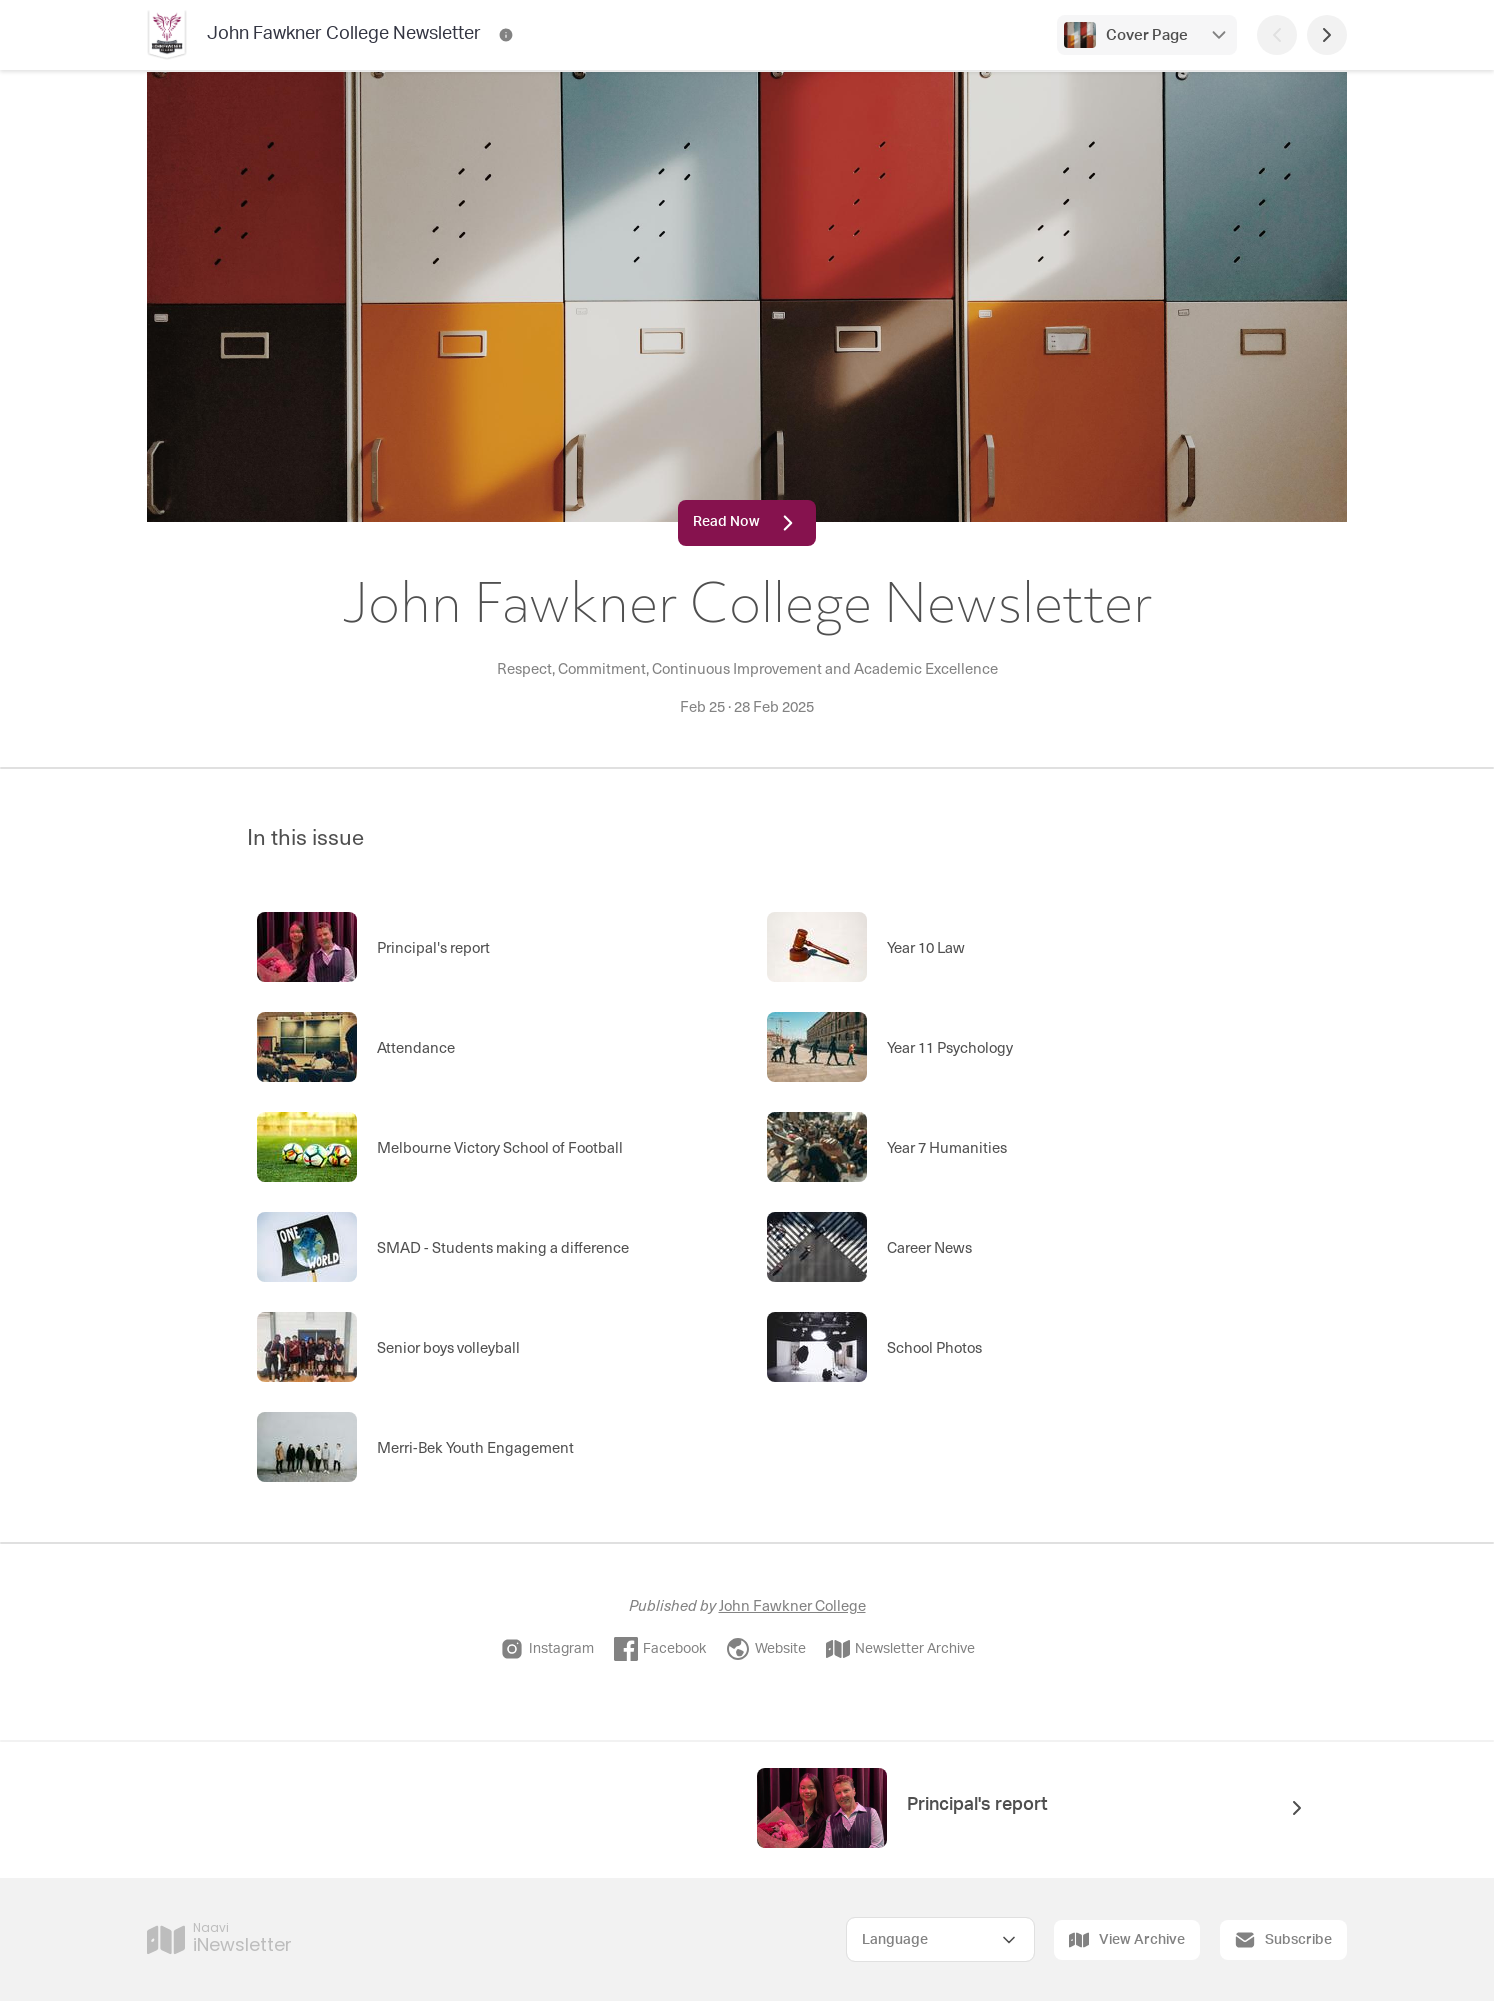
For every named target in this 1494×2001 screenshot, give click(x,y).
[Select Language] (940, 1939)
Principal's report (977, 1805)
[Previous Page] (1277, 35)
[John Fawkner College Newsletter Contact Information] (506, 35)
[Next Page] (1327, 35)
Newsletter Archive (900, 1649)
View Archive (1127, 1940)
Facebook (660, 1649)
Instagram (547, 1649)
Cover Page (1147, 35)
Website (766, 1649)
